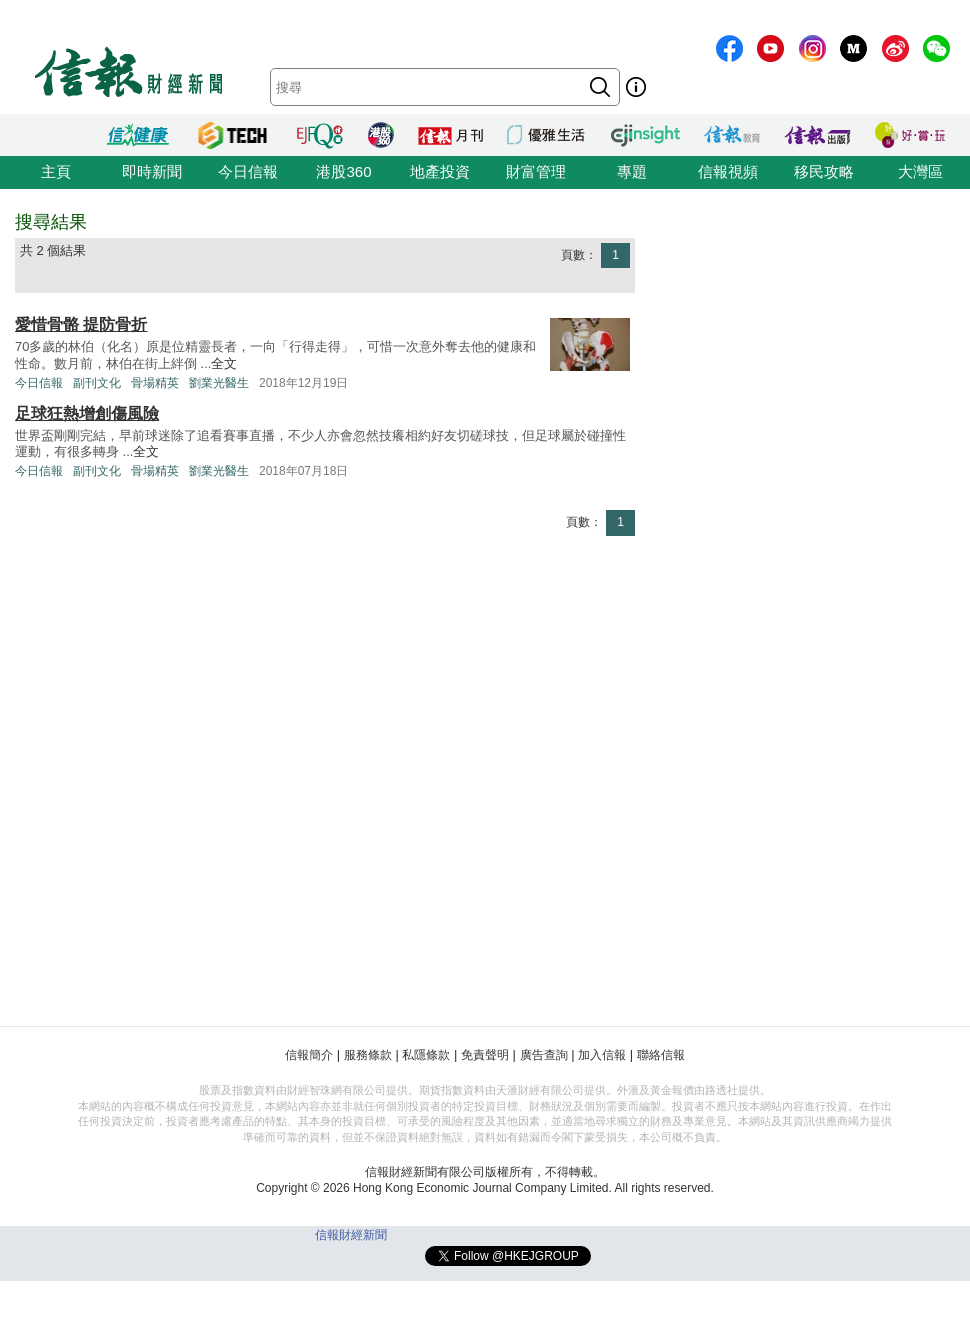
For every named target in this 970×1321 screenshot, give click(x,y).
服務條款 (368, 1055)
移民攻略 (824, 171)
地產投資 (440, 171)
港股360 (343, 171)
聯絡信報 (661, 1055)
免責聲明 (485, 1055)
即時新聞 (152, 171)
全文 (224, 363)
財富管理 (536, 171)
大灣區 (920, 171)
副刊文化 (97, 383)
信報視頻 (728, 171)
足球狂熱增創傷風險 (87, 413)
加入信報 (602, 1055)
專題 (632, 171)
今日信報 (248, 171)
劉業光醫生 (219, 383)
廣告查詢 (544, 1055)
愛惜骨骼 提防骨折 (81, 324)
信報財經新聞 (351, 1235)
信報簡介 (309, 1055)
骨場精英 (155, 383)
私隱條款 (426, 1055)
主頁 (56, 171)
